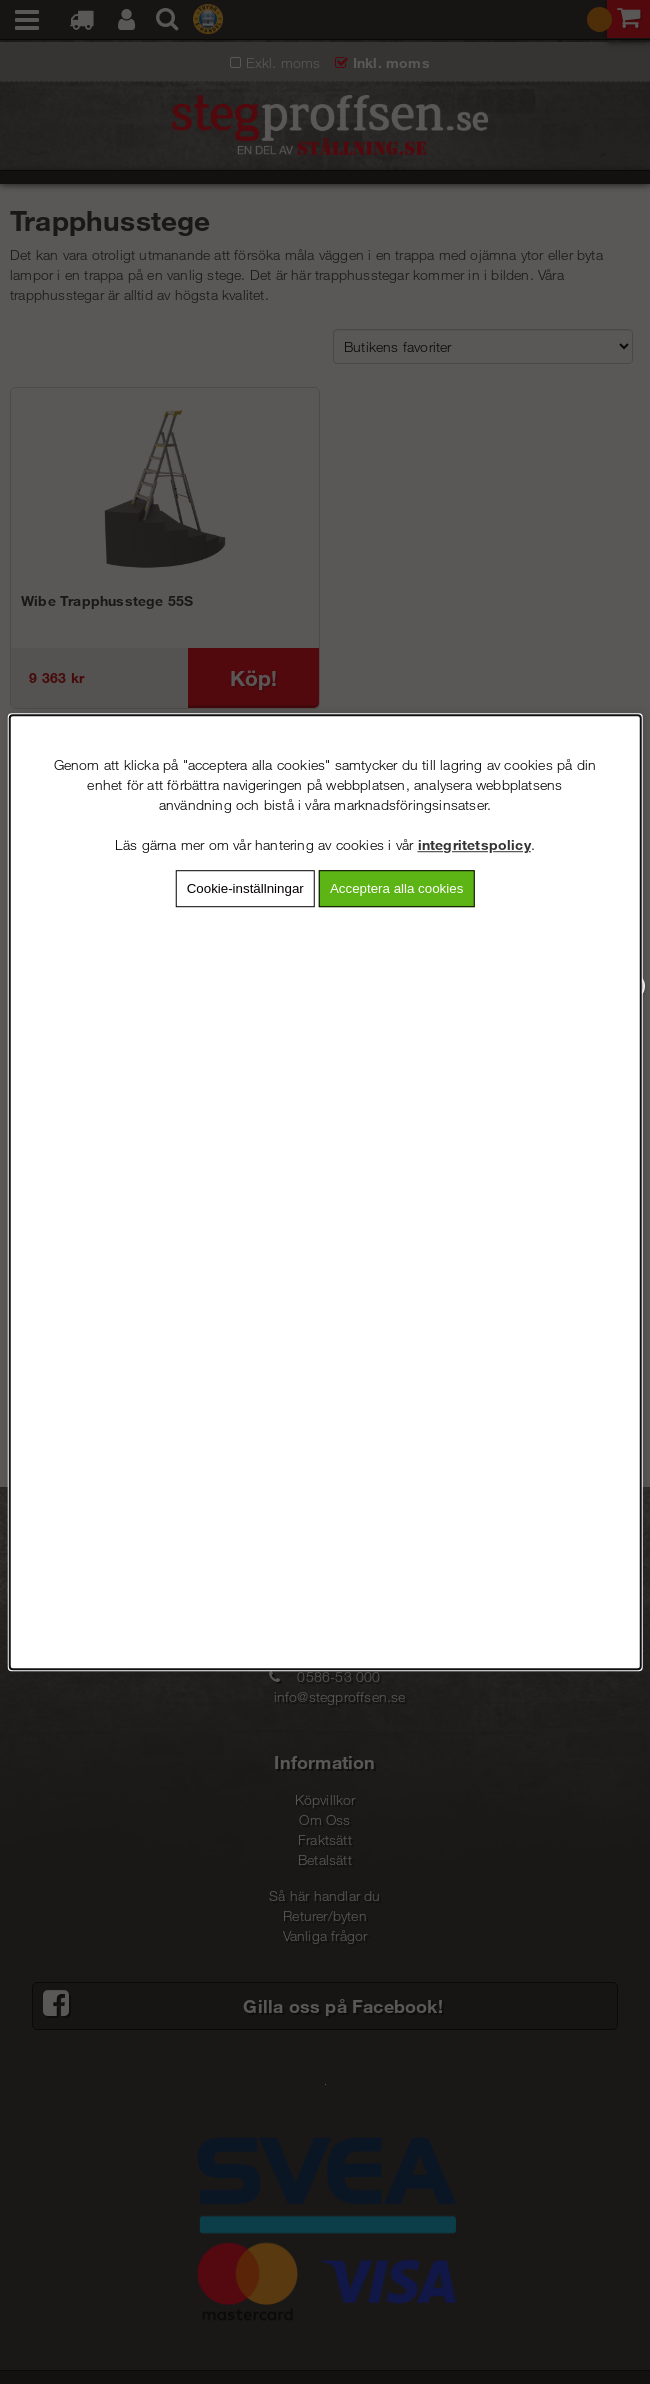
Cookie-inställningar (245, 888)
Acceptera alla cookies (396, 888)
